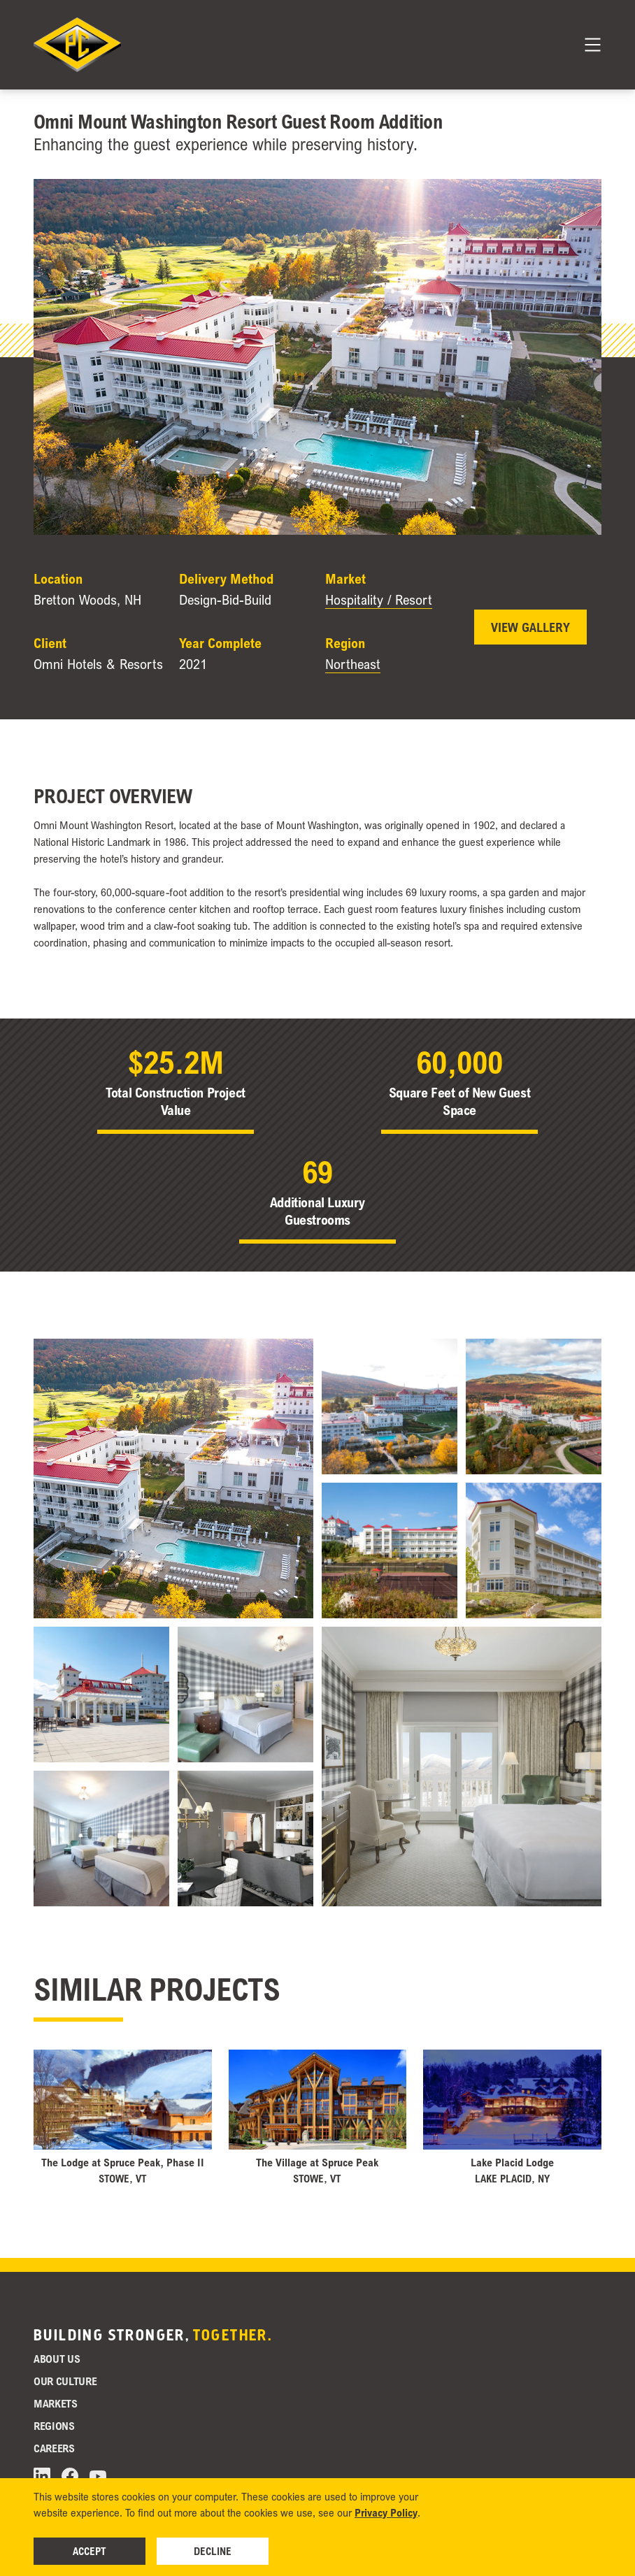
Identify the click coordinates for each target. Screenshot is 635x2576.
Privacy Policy (386, 2512)
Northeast (352, 664)
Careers (54, 2448)
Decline (212, 2551)
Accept (89, 2551)
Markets (56, 2403)
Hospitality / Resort (378, 599)
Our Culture (65, 2381)
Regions (54, 2426)
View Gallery (530, 627)
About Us (57, 2359)
